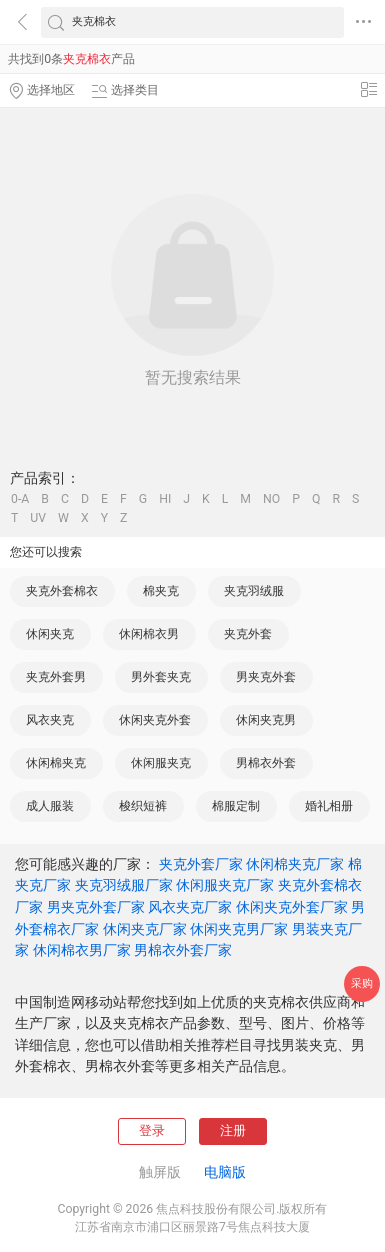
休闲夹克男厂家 (239, 929)
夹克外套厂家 (201, 864)
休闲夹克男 (266, 720)
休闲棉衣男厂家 (82, 950)
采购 (362, 983)
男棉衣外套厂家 (183, 950)
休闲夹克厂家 (145, 929)
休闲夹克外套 (155, 720)
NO (271, 499)
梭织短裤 (143, 806)
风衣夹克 (50, 720)
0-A (20, 499)
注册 (233, 1130)
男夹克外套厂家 (96, 907)
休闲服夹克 (161, 763)
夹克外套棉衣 (62, 591)
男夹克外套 (266, 677)
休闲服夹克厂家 (225, 885)
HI (165, 499)
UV (38, 518)
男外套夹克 (161, 677)
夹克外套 (248, 634)
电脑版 (225, 1172)
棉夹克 (161, 591)
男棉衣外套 (266, 763)
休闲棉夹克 (56, 763)
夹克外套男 (56, 677)
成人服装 (50, 806)
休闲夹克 (50, 634)
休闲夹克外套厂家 (292, 907)
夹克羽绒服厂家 (124, 885)
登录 (152, 1130)
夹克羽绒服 (254, 591)
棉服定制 (236, 806)
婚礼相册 (329, 806)
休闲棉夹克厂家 (295, 864)
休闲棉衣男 (149, 634)
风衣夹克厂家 (190, 907)
